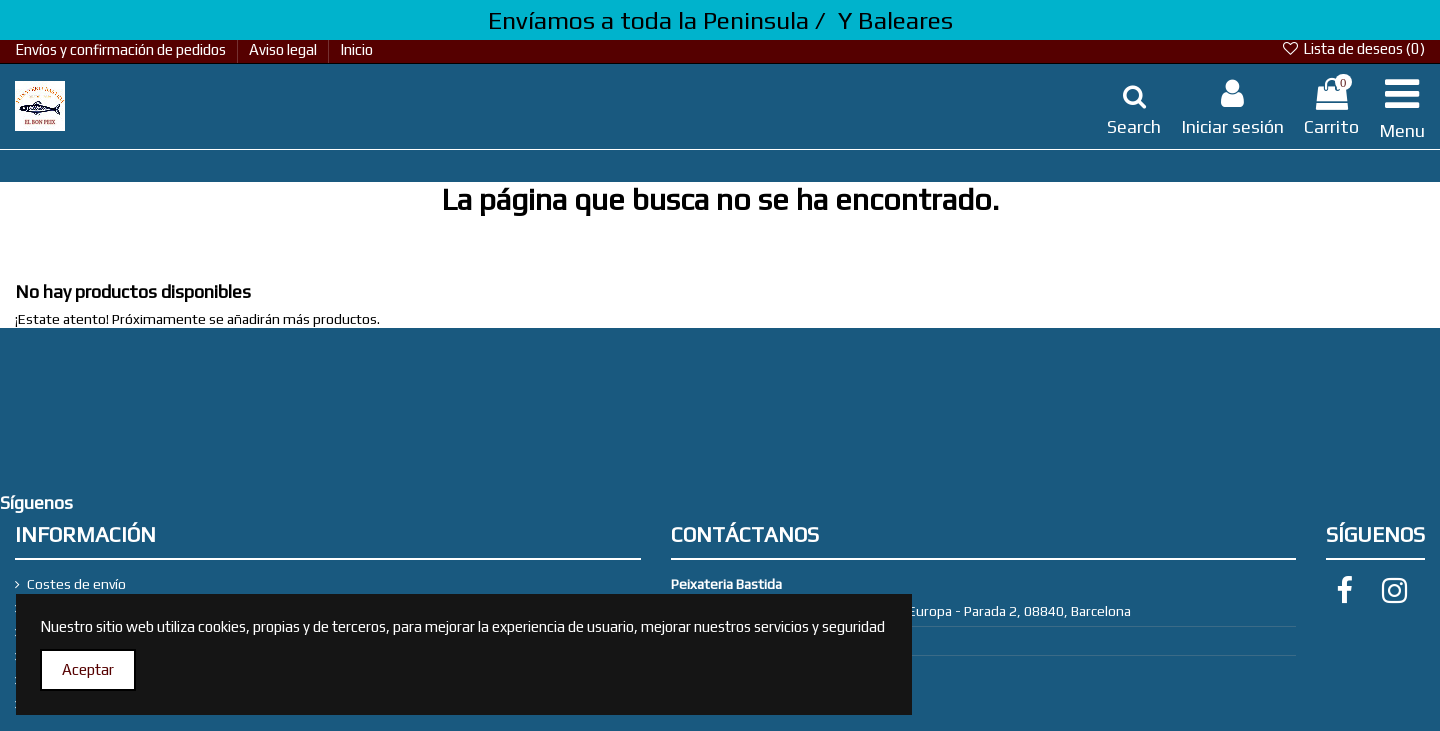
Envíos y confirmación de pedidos (122, 49)
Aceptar (88, 669)
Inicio (356, 49)
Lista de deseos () (1353, 48)
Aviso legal (284, 49)
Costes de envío (76, 584)
